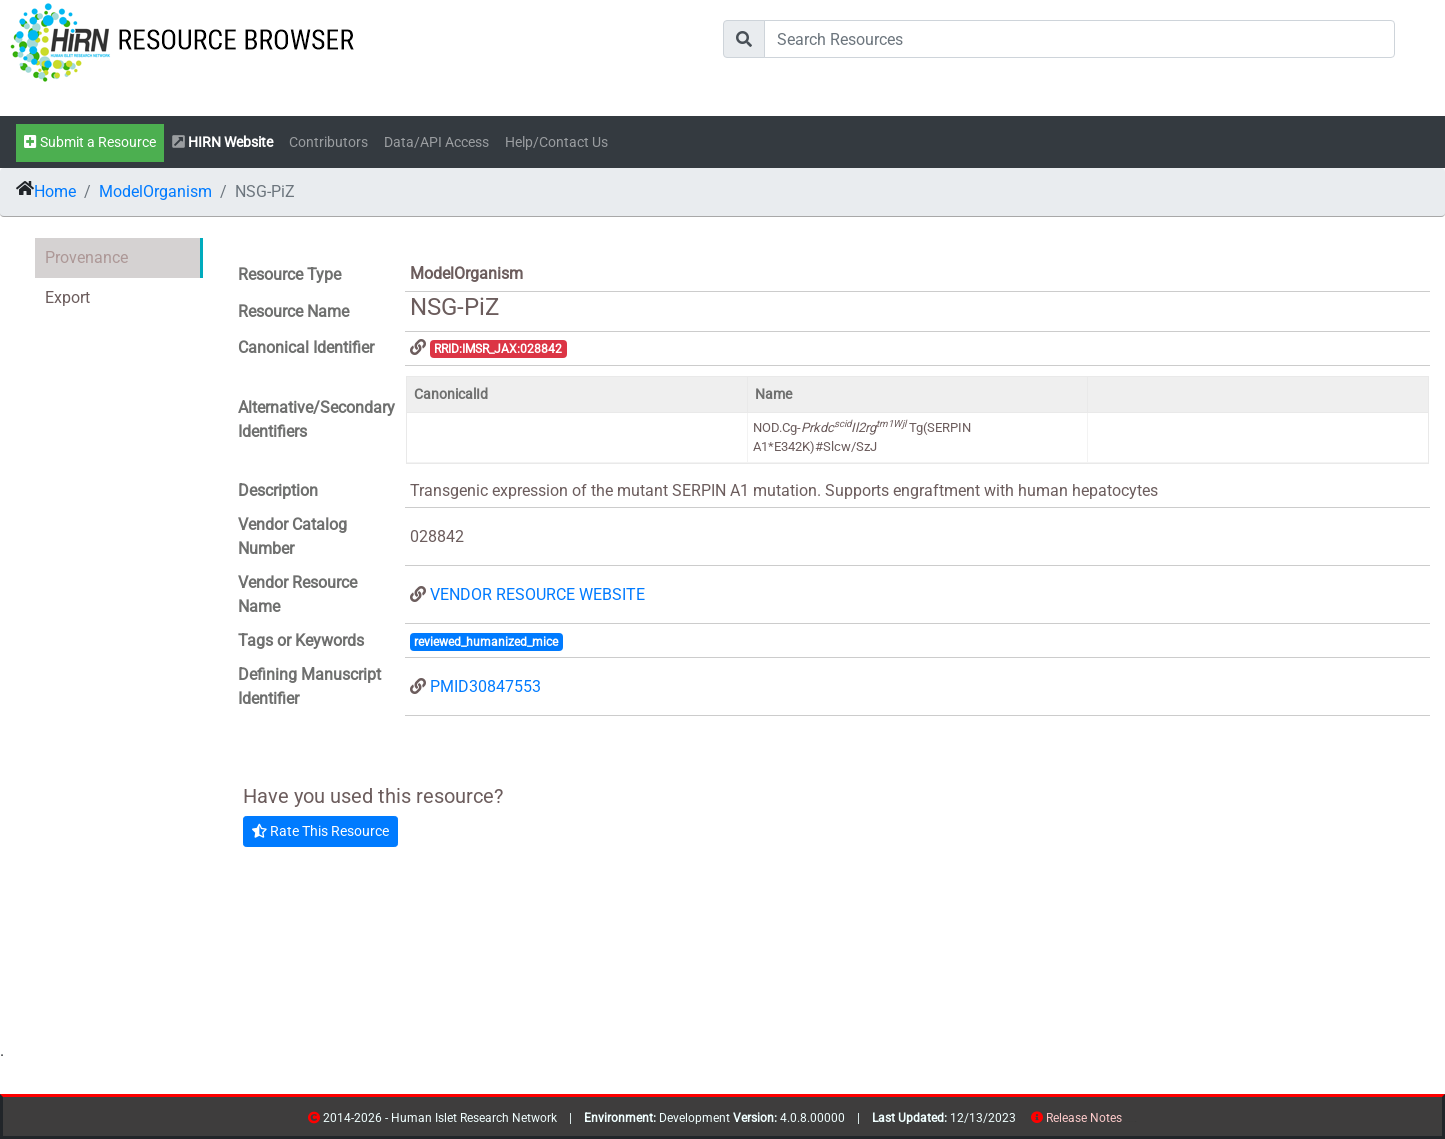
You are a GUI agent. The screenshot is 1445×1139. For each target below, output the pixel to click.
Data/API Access (436, 142)
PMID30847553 (485, 686)
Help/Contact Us (556, 142)
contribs (1134, 1121)
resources (1128, 1121)
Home (55, 191)
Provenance (86, 257)
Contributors (328, 142)
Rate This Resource (320, 831)
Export (67, 297)
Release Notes (1084, 1118)
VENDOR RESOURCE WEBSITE (537, 594)
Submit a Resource (90, 142)
